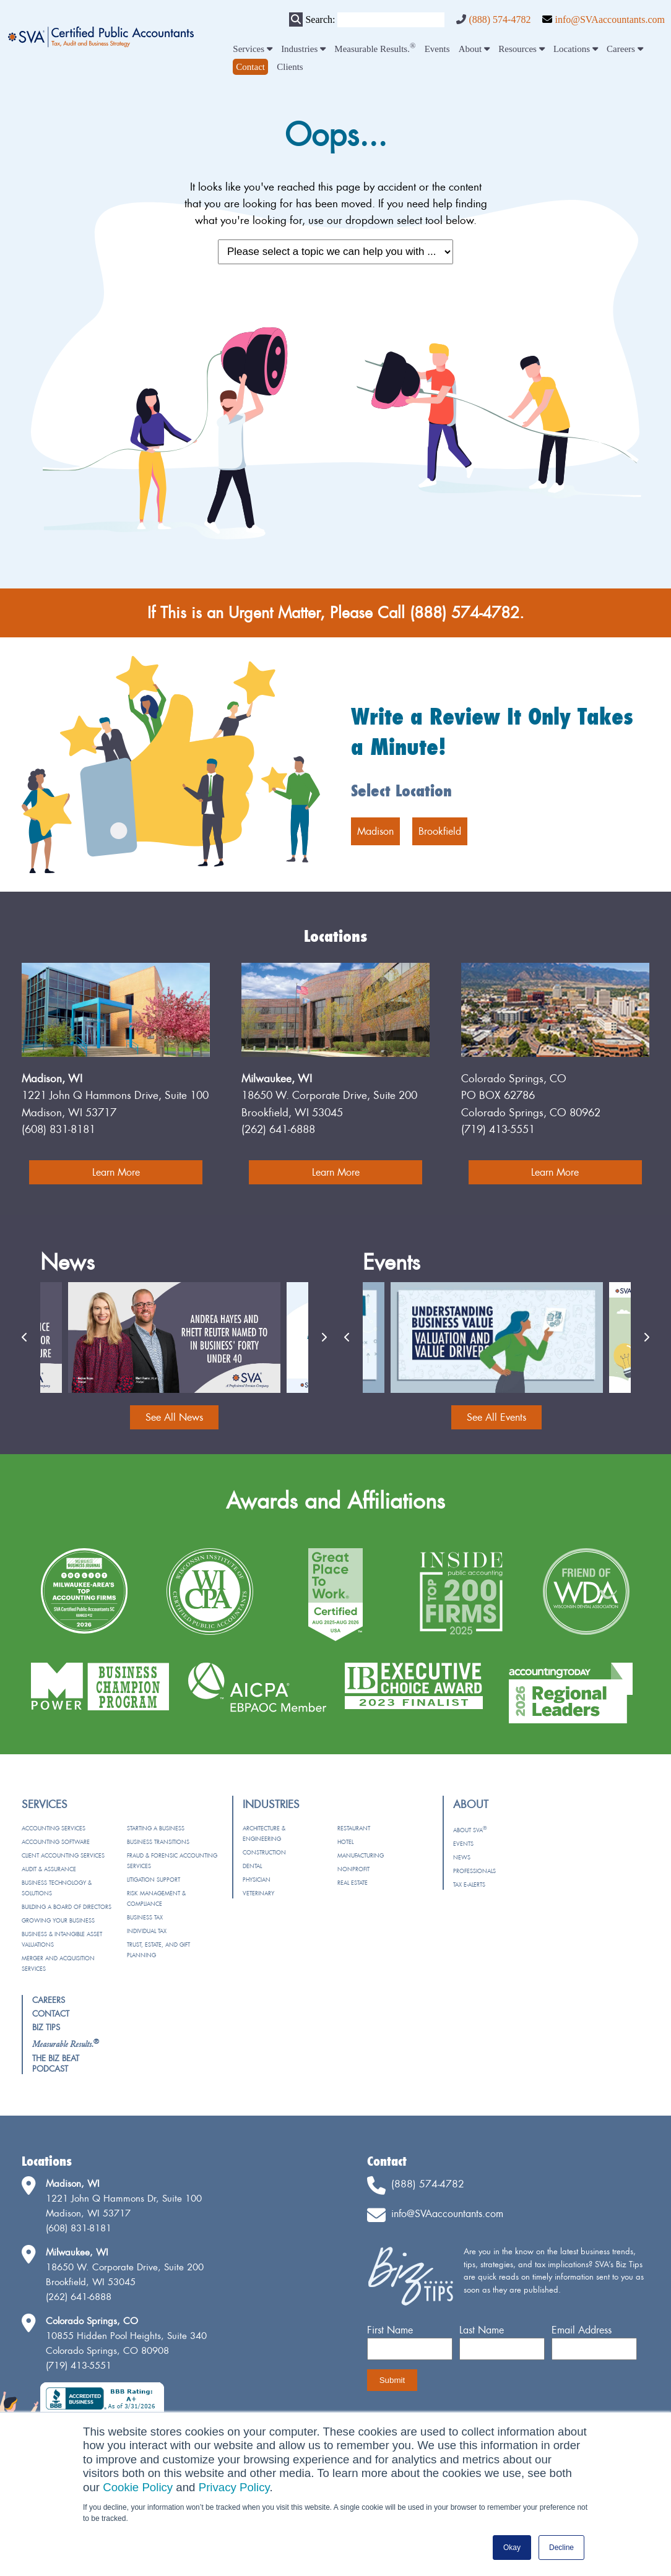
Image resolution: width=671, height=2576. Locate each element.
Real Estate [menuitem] (352, 1883)
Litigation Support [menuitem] (153, 1880)
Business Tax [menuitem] (145, 1917)
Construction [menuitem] (264, 1852)
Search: (320, 19)
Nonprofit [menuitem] (353, 1869)
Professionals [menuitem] (474, 1871)
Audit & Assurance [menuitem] (49, 1869)
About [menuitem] (474, 49)
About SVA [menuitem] (470, 1830)
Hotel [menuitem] (345, 1842)
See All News (174, 1417)
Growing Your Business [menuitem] (58, 1920)
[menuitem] (250, 67)
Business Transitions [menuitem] (158, 1842)
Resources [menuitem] (521, 49)
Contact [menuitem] (50, 2013)
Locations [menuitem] (575, 49)
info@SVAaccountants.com (610, 19)
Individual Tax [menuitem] (147, 1931)
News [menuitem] (461, 1857)
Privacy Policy (234, 2487)
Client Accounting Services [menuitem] (63, 1855)
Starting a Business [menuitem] (155, 1828)
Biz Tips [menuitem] (46, 2027)
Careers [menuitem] (625, 49)
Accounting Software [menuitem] (56, 1842)
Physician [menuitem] (257, 1880)
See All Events (496, 1417)
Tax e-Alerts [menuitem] (469, 1884)
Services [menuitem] (252, 49)
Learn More (116, 1172)
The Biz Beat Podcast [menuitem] (55, 2063)
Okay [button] (512, 2547)
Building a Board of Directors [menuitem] (66, 1907)
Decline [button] (561, 2547)
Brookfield (439, 831)
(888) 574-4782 (499, 19)
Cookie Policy (138, 2487)
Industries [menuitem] (303, 49)
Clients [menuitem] (290, 67)
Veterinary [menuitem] (258, 1893)
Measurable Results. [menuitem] (374, 49)
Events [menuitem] (437, 49)
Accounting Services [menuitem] (53, 1828)
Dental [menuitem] (252, 1866)
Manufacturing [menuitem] (360, 1855)
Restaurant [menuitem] (353, 1828)
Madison (375, 831)
